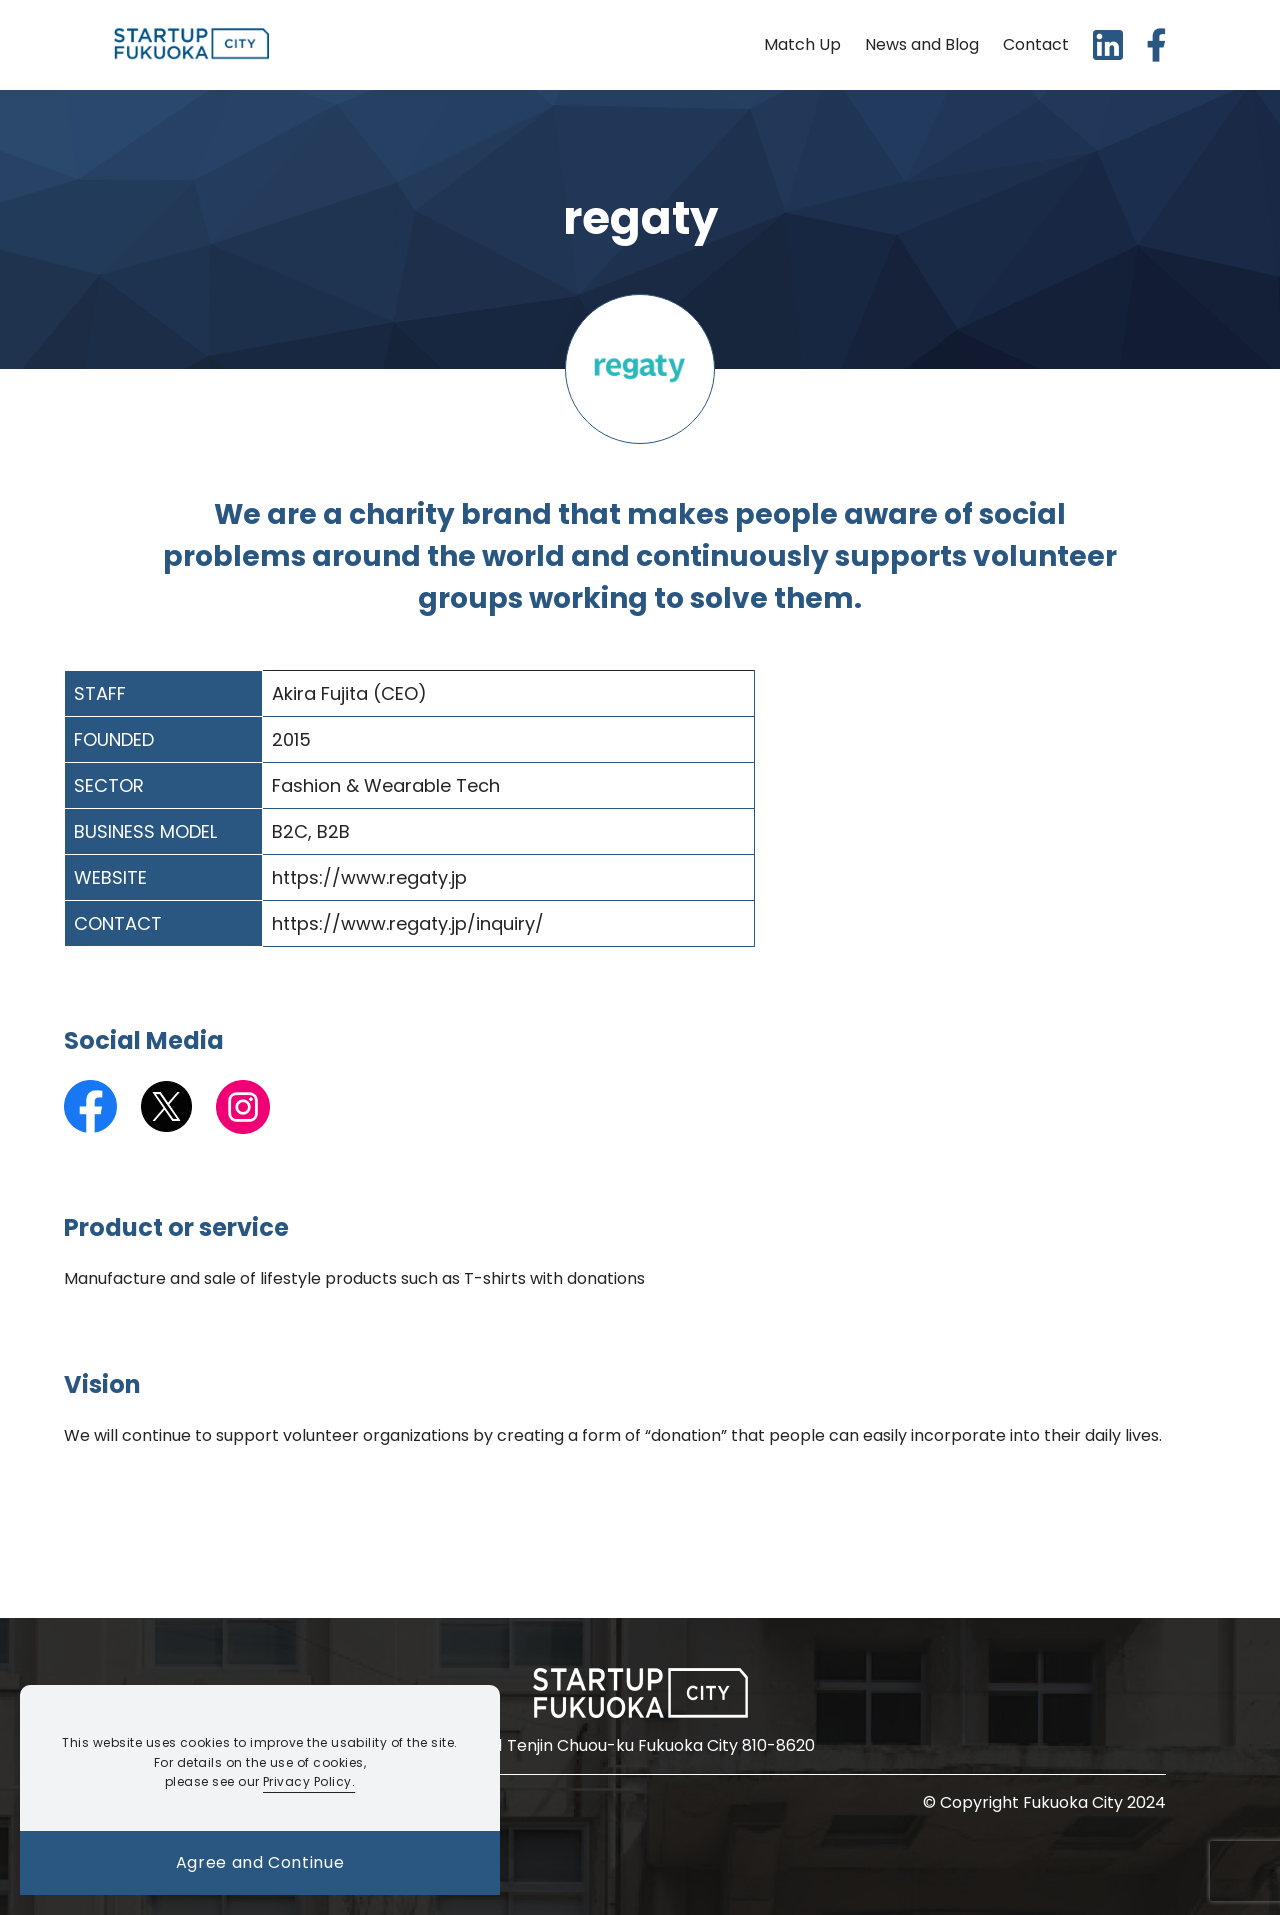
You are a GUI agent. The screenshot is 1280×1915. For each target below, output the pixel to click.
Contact (1036, 44)
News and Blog (922, 44)
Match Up (802, 44)
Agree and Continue (260, 1862)
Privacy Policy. (309, 1781)
